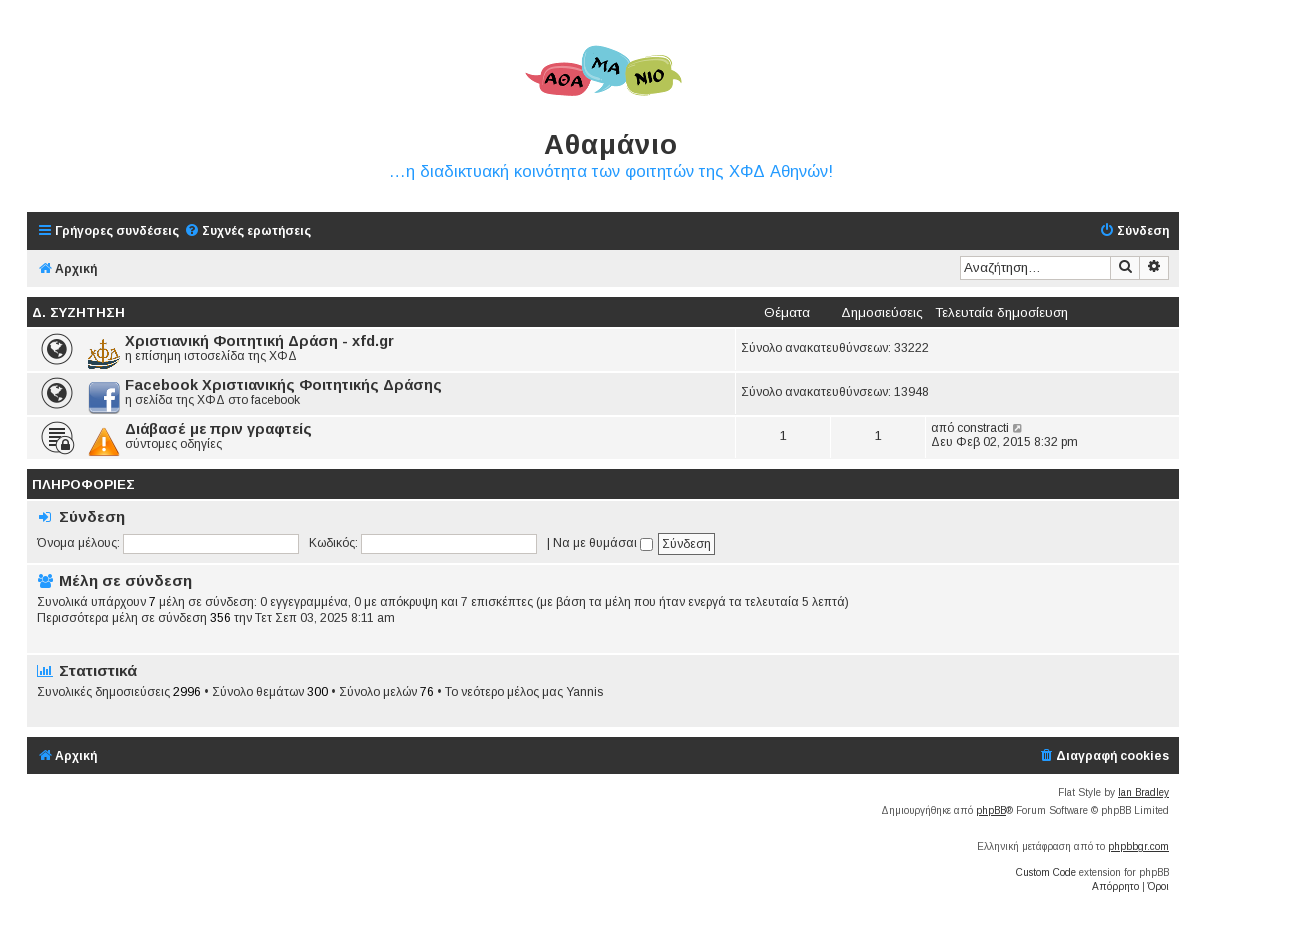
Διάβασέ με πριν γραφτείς (218, 429)
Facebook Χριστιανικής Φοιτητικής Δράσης (283, 385)
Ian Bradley (1143, 792)
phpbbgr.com (1138, 846)
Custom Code (1046, 872)
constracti (983, 428)
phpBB (991, 810)
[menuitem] (247, 231)
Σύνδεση (92, 516)
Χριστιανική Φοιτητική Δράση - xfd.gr (259, 341)
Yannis (584, 692)
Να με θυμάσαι (603, 543)
